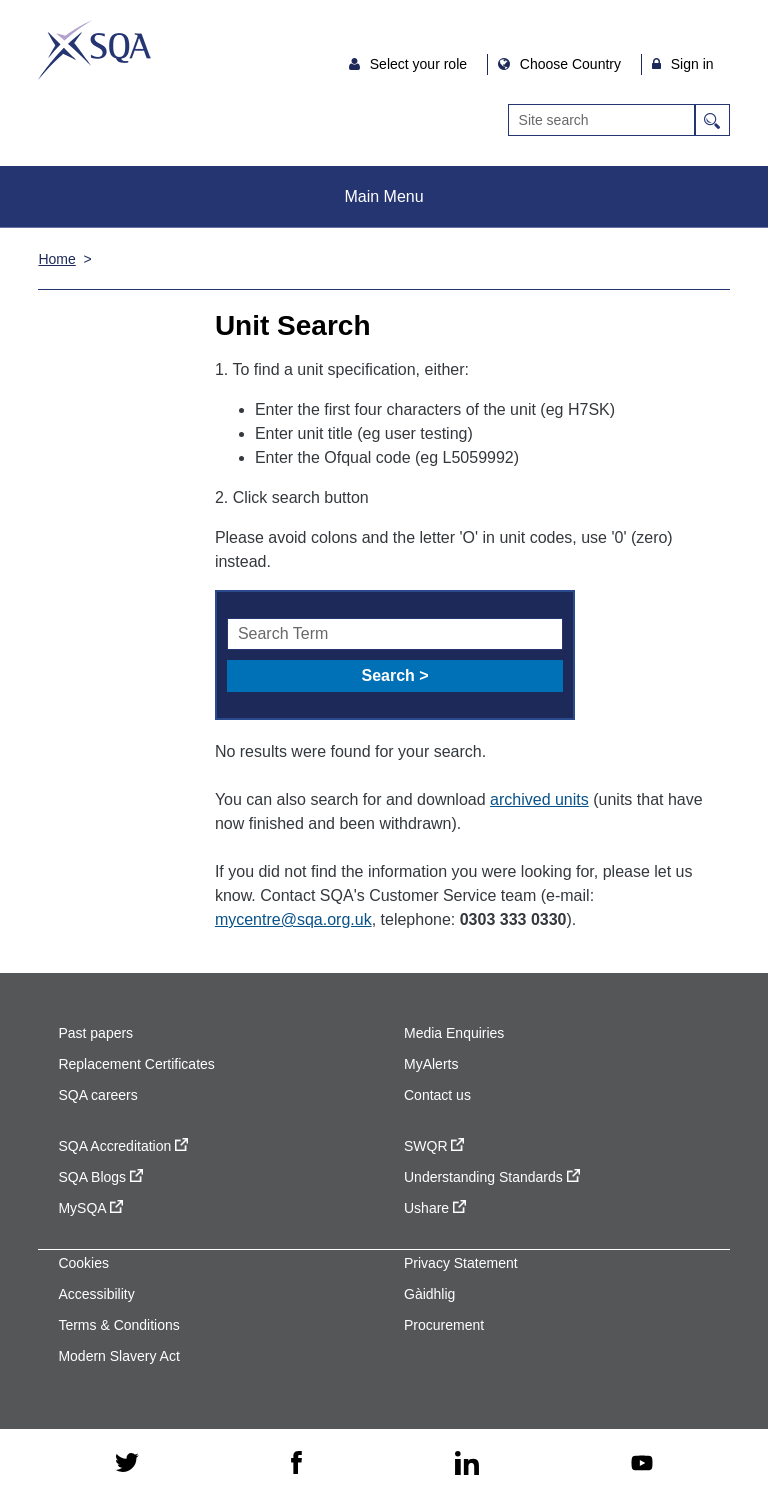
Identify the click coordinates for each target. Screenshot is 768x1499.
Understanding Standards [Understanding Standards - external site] (492, 1177)
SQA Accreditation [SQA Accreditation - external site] (123, 1146)
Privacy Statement (461, 1263)
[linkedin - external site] (467, 1464)
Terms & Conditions (118, 1325)
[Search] (601, 120)
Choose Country (572, 64)
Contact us (437, 1095)
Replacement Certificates (136, 1064)
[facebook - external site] (296, 1464)
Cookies (83, 1263)
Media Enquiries (454, 1033)
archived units (539, 799)
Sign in (692, 64)
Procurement (444, 1325)
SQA (94, 50)
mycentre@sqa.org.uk (293, 919)
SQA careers (97, 1095)
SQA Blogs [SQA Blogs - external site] (100, 1177)
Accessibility (96, 1294)
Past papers (95, 1033)
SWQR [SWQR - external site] (434, 1146)
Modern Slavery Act (118, 1356)
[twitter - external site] (127, 1464)
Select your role (420, 64)
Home (56, 259)
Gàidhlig (429, 1294)
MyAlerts (431, 1064)
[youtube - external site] (642, 1464)
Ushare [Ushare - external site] (435, 1208)
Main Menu (383, 196)
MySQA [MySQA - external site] (90, 1208)
